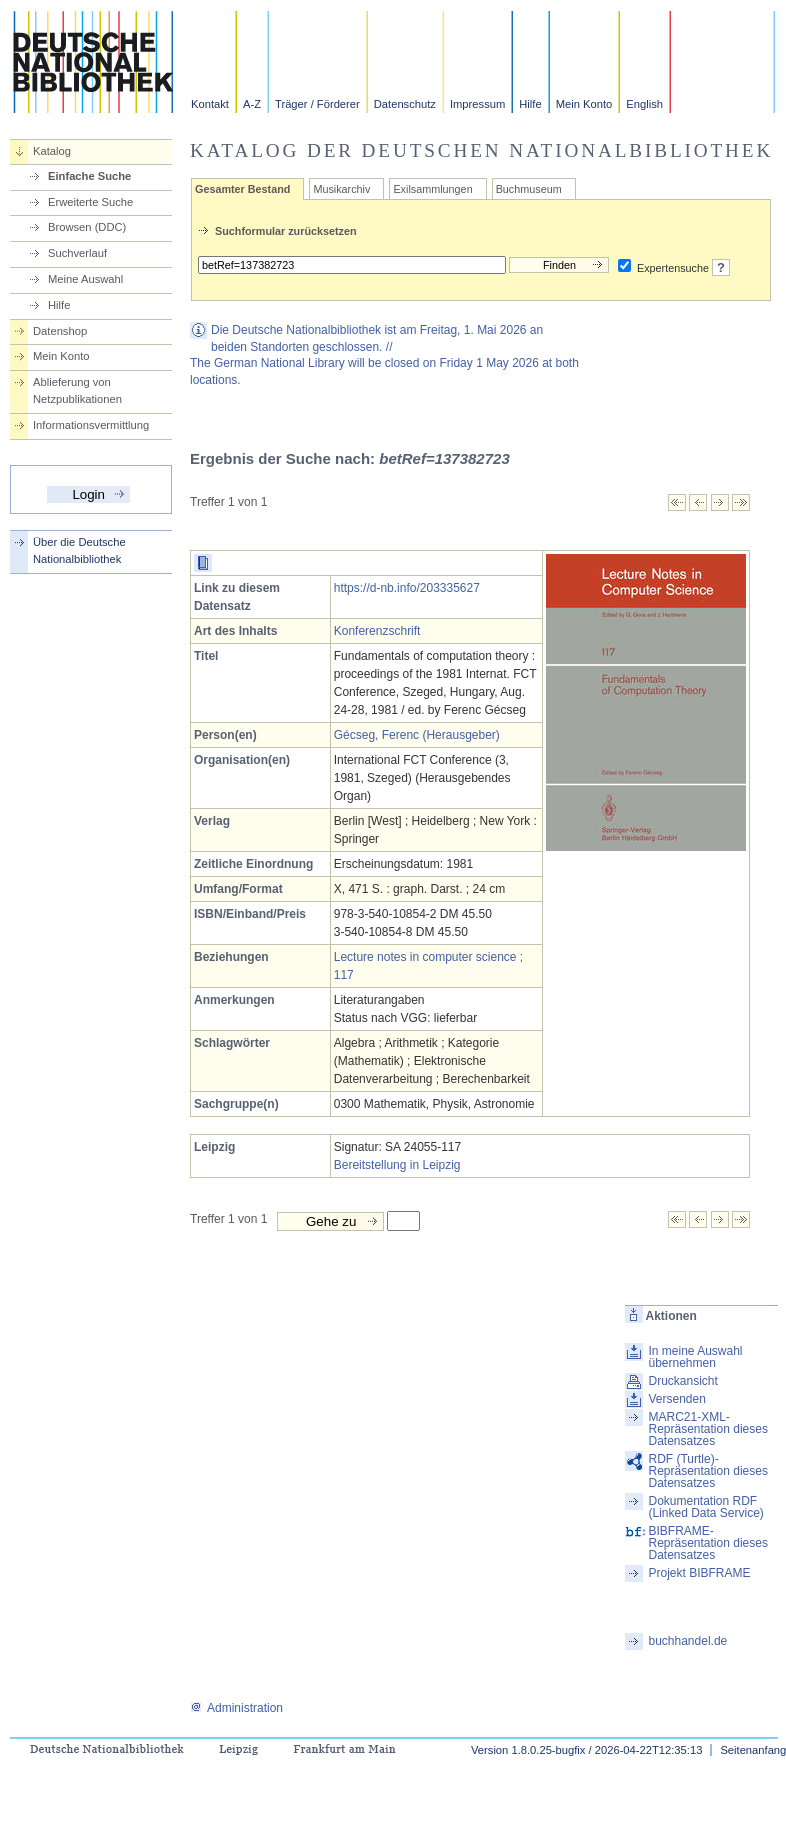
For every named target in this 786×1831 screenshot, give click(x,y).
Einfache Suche (89, 176)
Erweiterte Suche (90, 202)
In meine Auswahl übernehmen (695, 1357)
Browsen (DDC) (87, 227)
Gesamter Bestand (242, 189)
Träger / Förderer (317, 104)
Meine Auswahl (85, 279)
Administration (236, 1708)
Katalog (52, 151)
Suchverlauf (77, 253)
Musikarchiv (341, 189)
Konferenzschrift (377, 631)
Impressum (477, 104)
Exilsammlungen (432, 189)
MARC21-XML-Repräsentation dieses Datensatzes (707, 1429)
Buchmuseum (529, 189)
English (644, 104)
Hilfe (530, 104)
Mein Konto (584, 104)
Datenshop (60, 331)
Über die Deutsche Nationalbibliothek (79, 550)
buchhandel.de (687, 1641)
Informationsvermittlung (91, 425)
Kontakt (210, 104)
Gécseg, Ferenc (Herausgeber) (417, 735)
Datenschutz (405, 104)
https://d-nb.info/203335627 (407, 588)
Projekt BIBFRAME (699, 1573)
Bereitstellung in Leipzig (397, 1165)
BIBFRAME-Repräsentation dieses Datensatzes (707, 1543)
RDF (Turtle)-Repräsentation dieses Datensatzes (707, 1471)
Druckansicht (682, 1381)
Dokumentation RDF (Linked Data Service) (705, 1507)
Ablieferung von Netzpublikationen (77, 390)
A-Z (252, 104)
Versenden (676, 1399)
